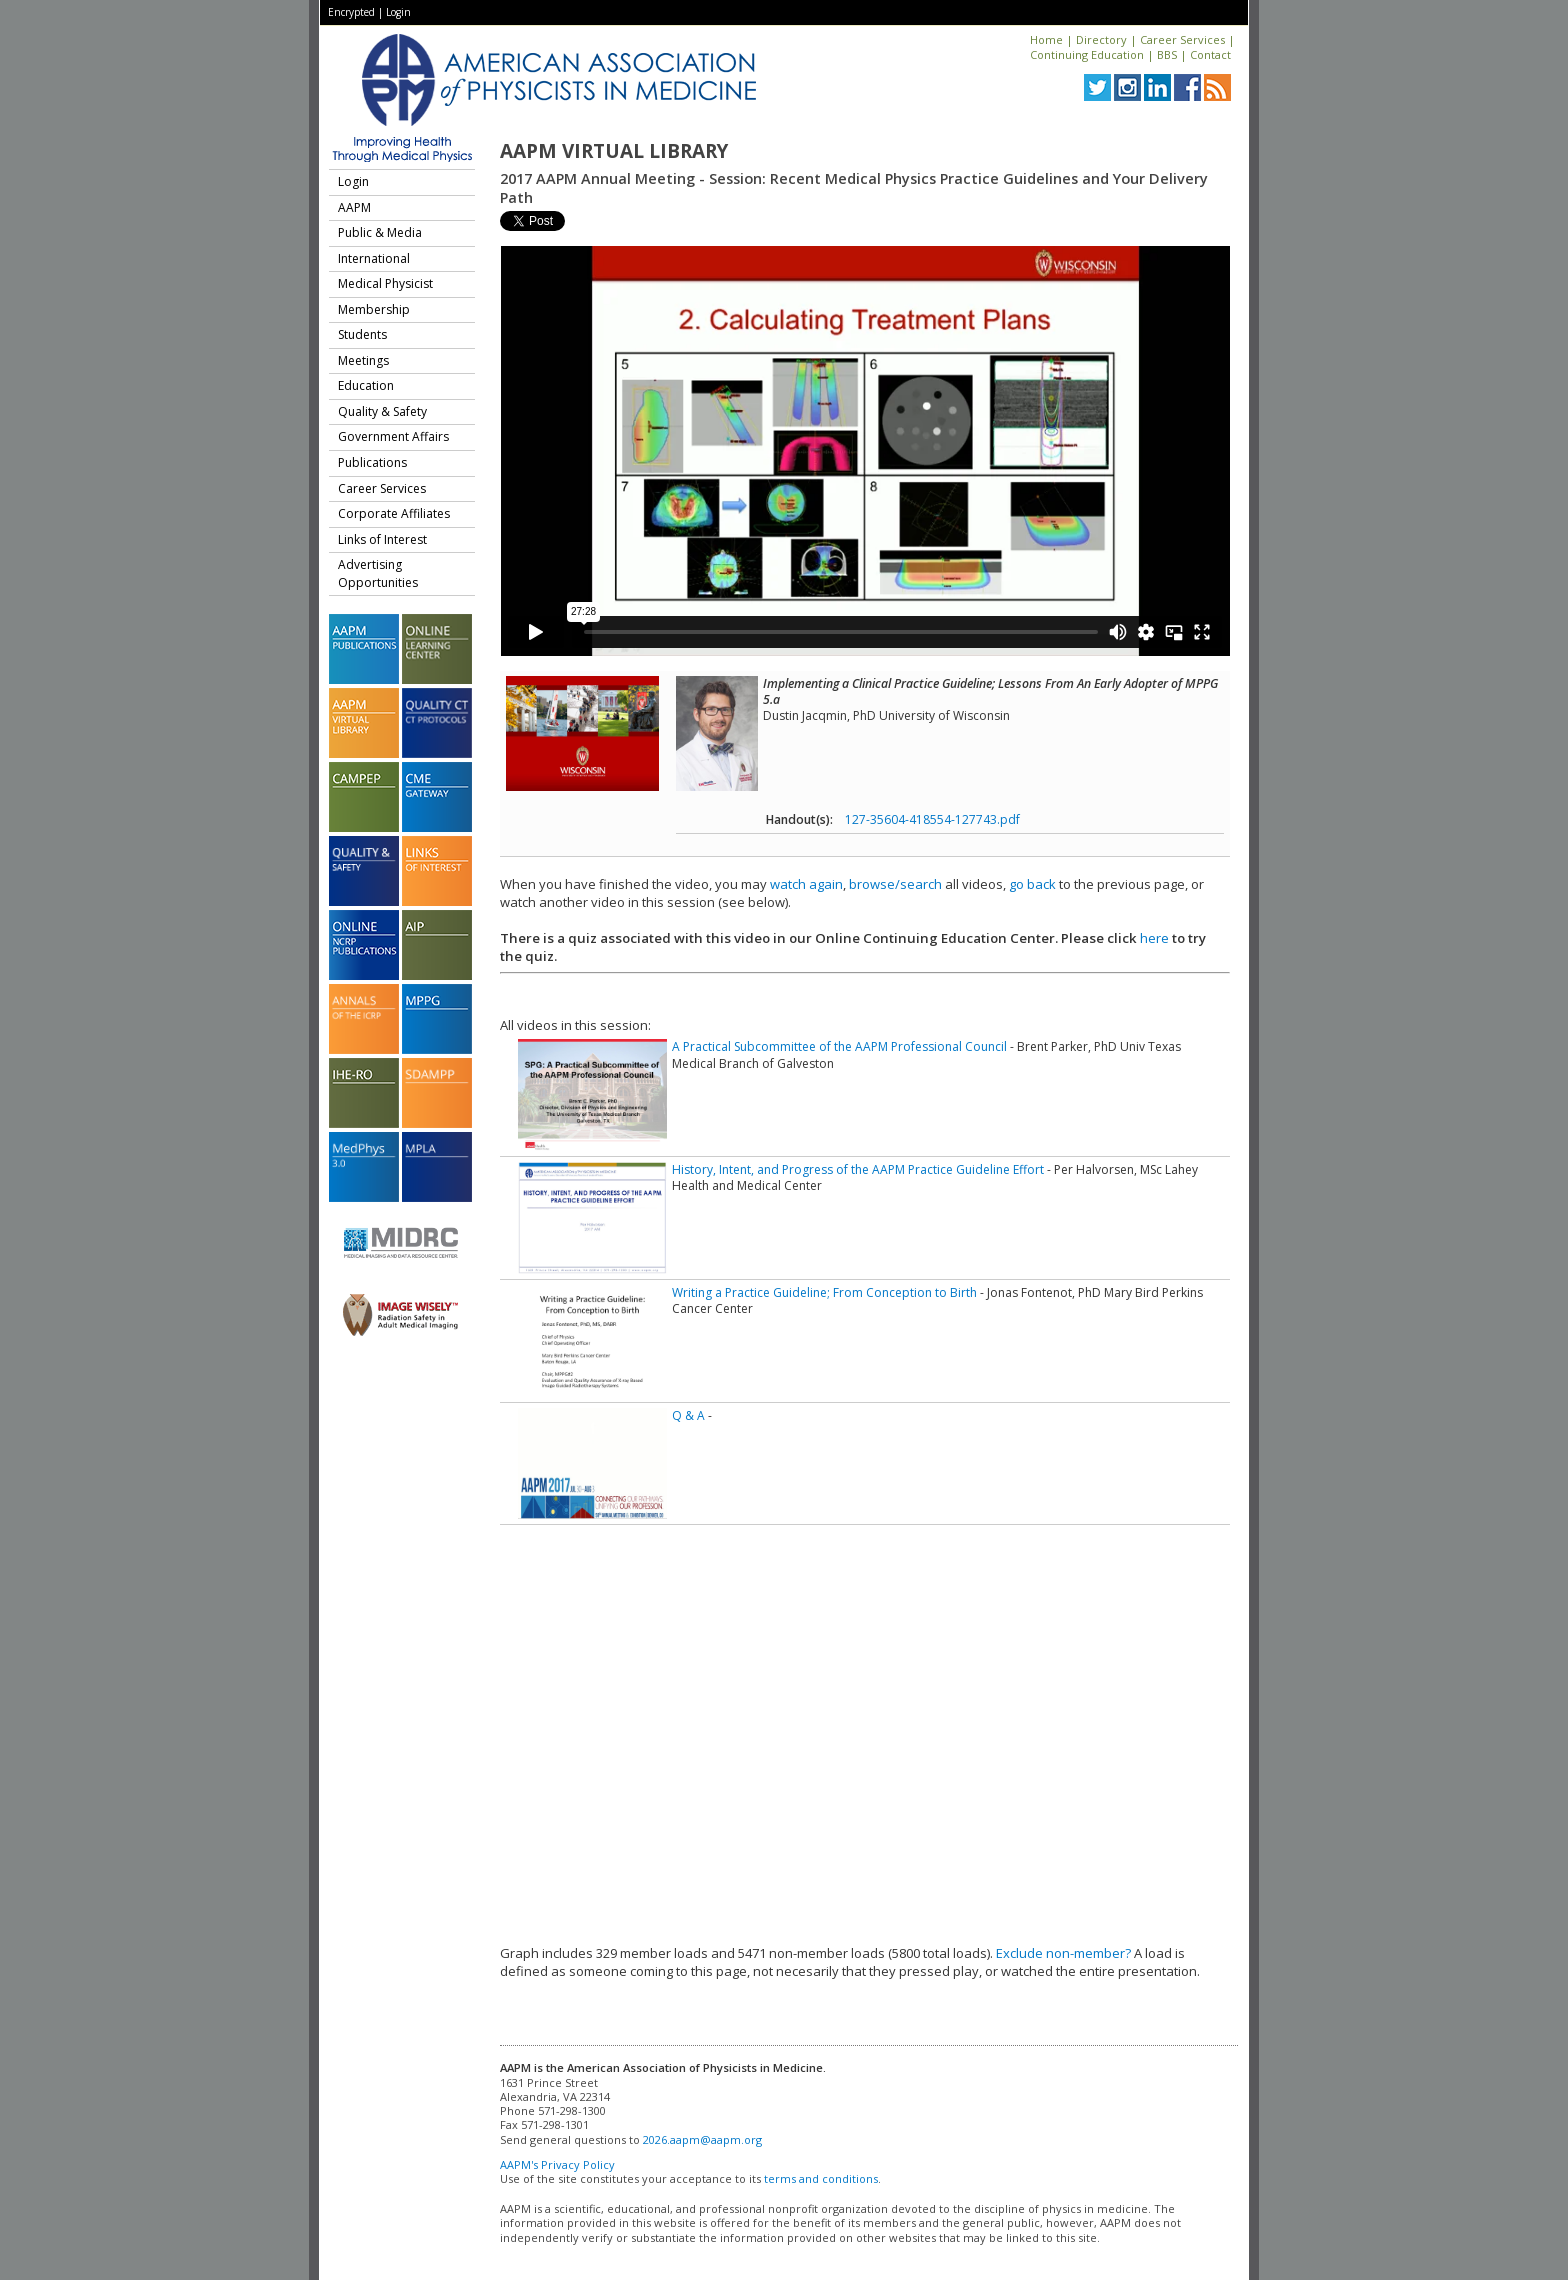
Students (362, 334)
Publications (372, 462)
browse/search (895, 884)
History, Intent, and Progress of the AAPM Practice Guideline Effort (858, 1169)
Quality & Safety (382, 411)
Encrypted (351, 12)
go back (1032, 884)
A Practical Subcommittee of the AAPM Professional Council (839, 1046)
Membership (374, 309)
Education (366, 385)
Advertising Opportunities (378, 573)
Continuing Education (1087, 54)
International (374, 258)
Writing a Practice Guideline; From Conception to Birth (824, 1292)
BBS (1167, 54)
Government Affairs (393, 436)
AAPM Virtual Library (614, 151)
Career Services (1182, 39)
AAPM (354, 207)
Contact (1210, 54)
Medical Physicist (385, 283)
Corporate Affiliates (394, 513)
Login (398, 12)
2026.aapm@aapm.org (702, 2139)
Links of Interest (382, 539)
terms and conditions (821, 2178)
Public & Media (380, 232)
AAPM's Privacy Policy (557, 2164)
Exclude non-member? (1063, 1953)
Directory (1101, 39)
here (1154, 938)
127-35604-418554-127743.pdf (932, 819)
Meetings (363, 360)
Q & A (688, 1415)
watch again (806, 884)
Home (1046, 39)
